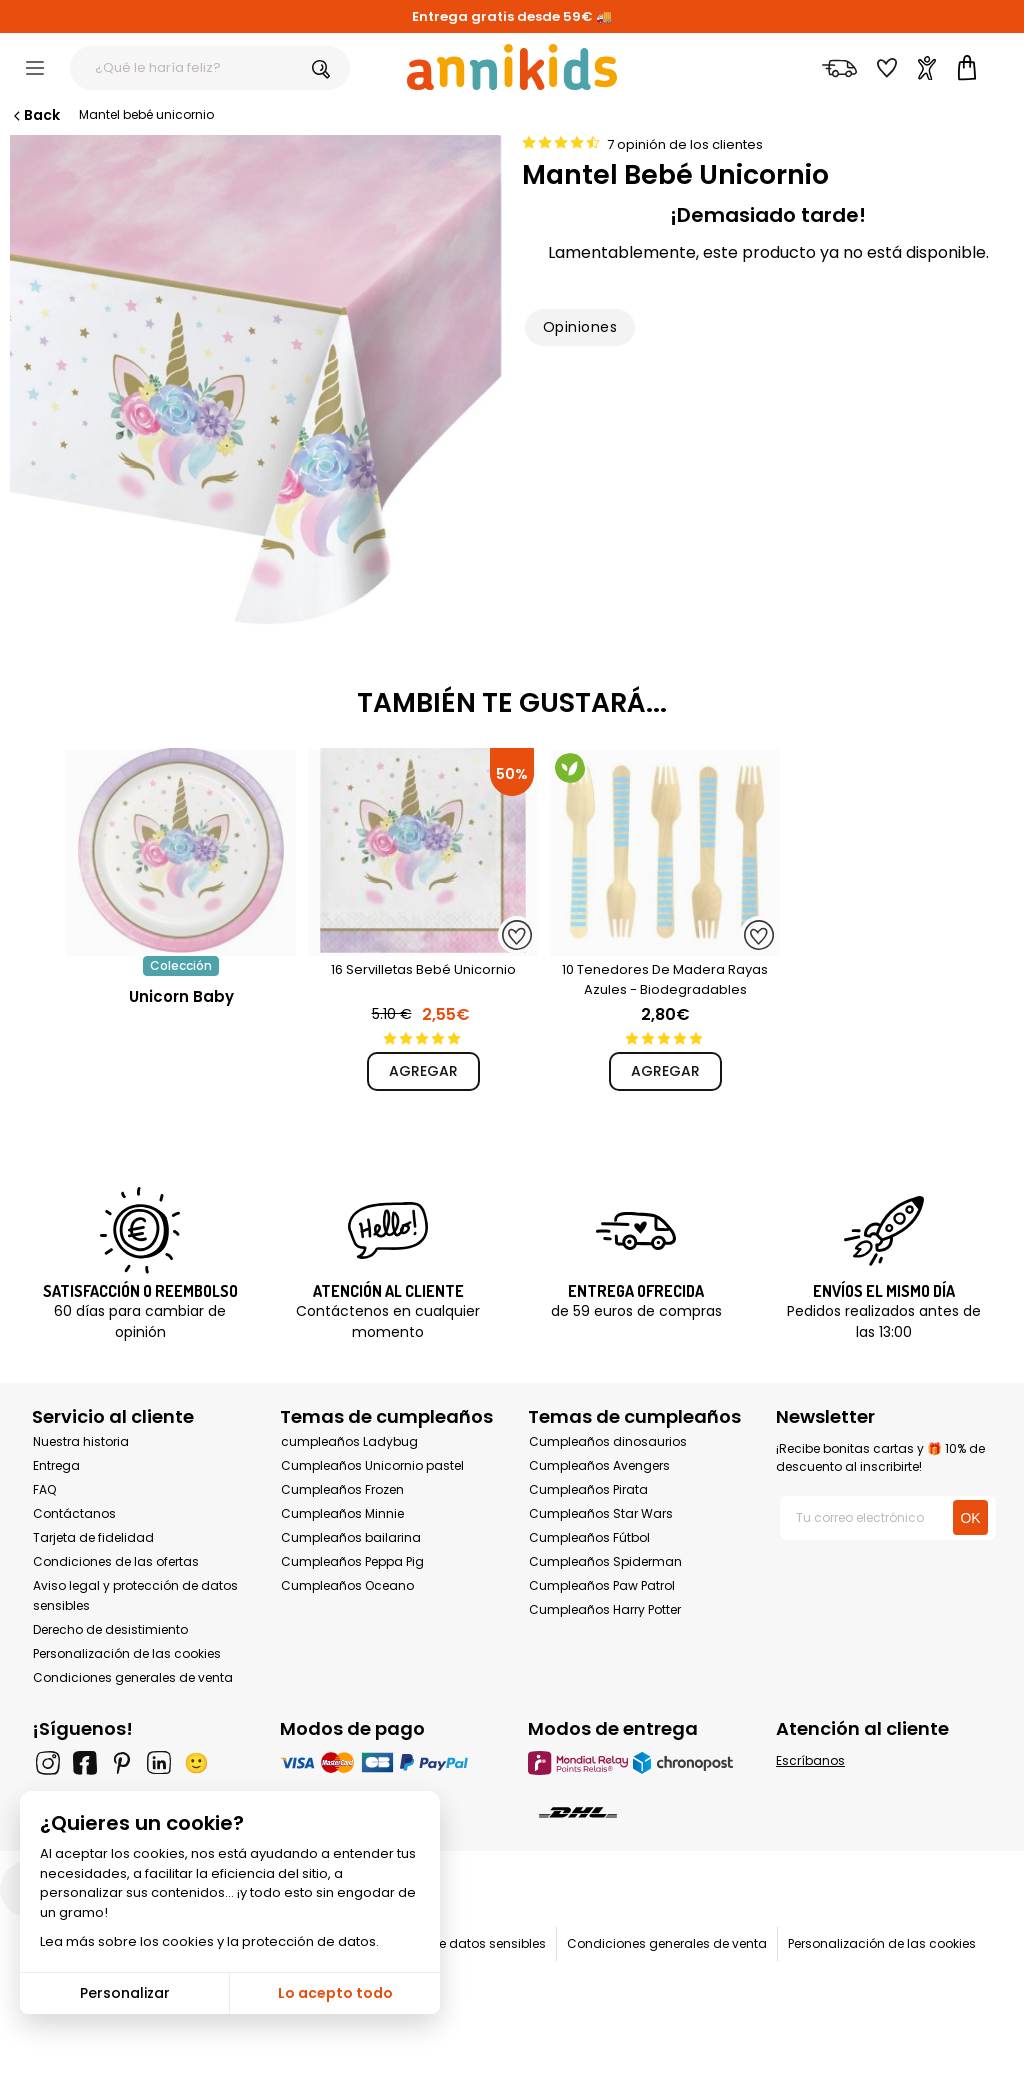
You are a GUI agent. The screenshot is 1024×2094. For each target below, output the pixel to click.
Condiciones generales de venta (133, 1677)
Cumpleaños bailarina (351, 1537)
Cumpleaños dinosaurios (608, 1441)
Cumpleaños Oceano (347, 1585)
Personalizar (125, 1993)
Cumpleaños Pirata (588, 1489)
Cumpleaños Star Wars (601, 1513)
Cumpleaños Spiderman (605, 1561)
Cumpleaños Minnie (342, 1513)
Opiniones (580, 327)
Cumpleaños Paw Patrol (602, 1585)
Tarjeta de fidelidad (93, 1537)
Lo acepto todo (335, 1993)
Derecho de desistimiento (110, 1629)
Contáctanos (74, 1513)
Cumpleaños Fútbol (589, 1537)
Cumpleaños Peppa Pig (352, 1561)
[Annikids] (512, 67)
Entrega (56, 1465)
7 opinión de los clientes (685, 144)
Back (35, 115)
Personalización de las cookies (127, 1653)
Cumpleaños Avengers (599, 1465)
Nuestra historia (81, 1441)
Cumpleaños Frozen (342, 1489)
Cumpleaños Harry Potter (605, 1609)
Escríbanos (810, 1760)
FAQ (44, 1489)
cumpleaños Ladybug (349, 1441)
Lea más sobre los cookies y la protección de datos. (209, 1941)
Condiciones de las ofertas (116, 1561)
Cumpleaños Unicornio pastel (372, 1465)
